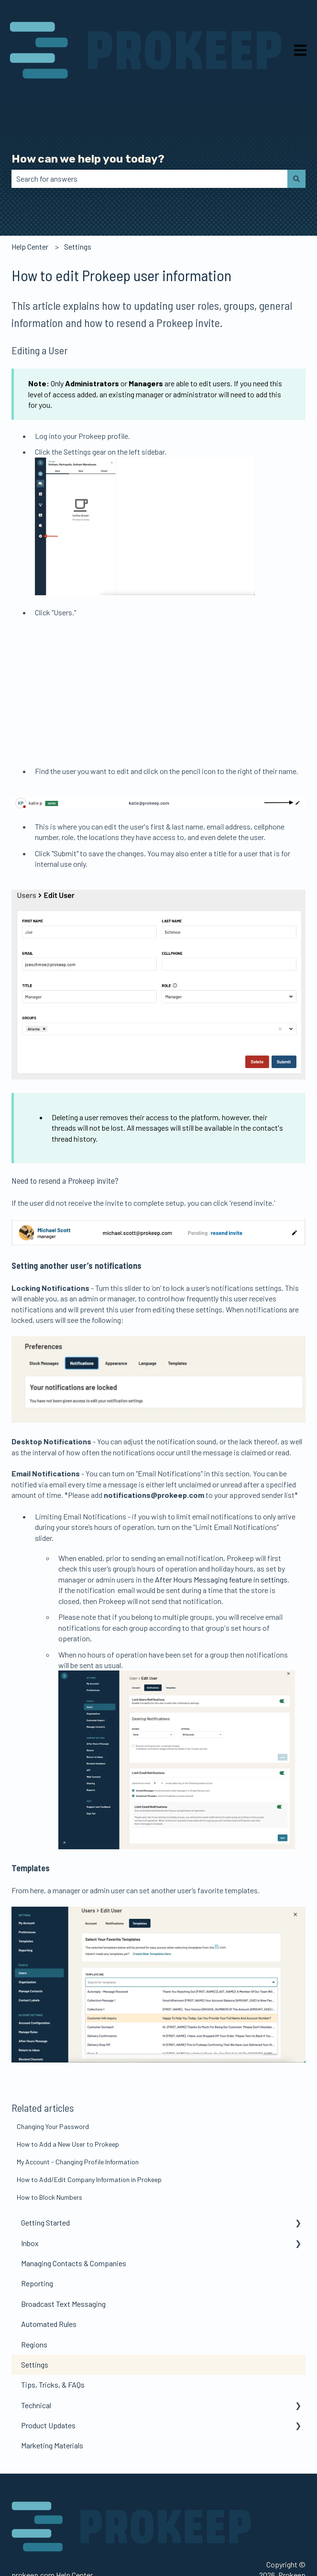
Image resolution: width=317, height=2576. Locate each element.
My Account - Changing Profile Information (78, 2123)
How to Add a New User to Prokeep (68, 2106)
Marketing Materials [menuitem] (52, 2407)
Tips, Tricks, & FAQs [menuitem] (53, 2346)
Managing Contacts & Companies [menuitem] (73, 2224)
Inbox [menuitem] (30, 2204)
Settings (77, 246)
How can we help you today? (87, 158)
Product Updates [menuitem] (48, 2386)
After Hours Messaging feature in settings (221, 1541)
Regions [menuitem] (34, 2306)
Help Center (29, 246)
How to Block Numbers (49, 2159)
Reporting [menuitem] (37, 2244)
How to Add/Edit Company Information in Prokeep (89, 2141)
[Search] (296, 179)
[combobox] (149, 179)
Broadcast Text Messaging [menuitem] (63, 2265)
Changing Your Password (53, 2088)
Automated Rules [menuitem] (49, 2285)
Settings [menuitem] (34, 2326)
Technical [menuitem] (36, 2366)
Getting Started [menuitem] (45, 2184)
